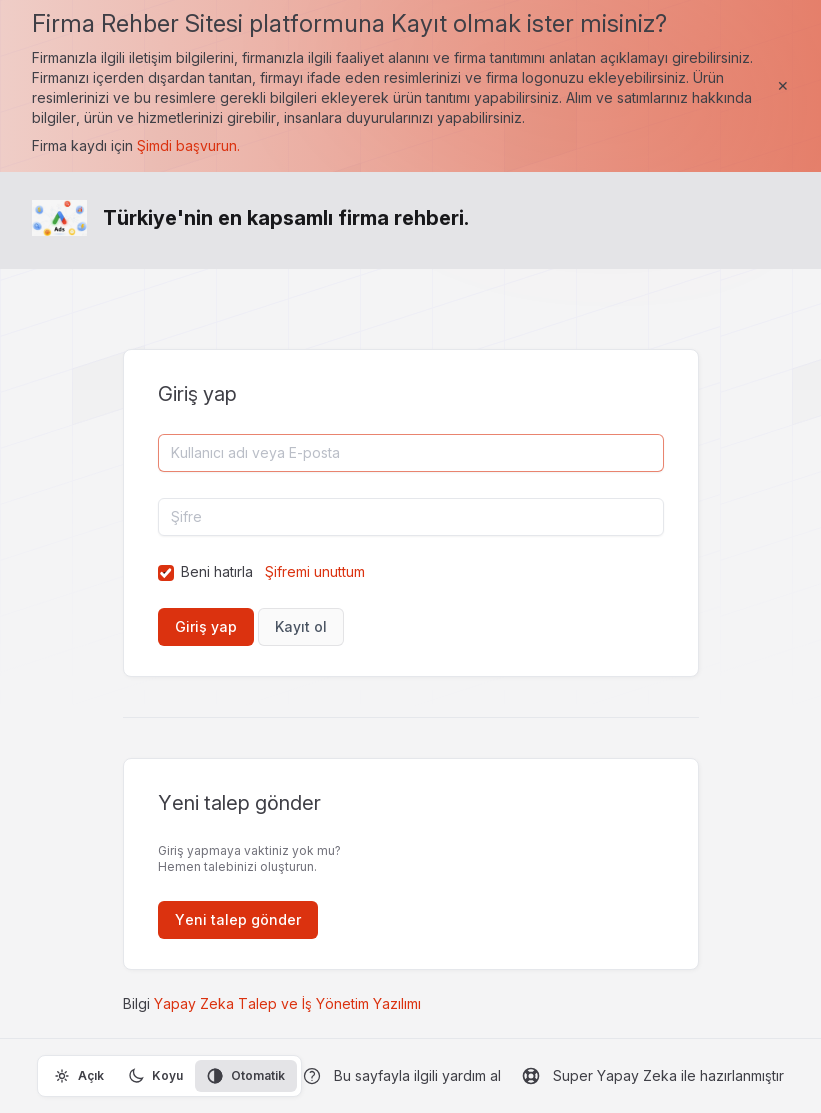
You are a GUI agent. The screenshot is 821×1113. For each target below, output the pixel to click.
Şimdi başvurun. (188, 145)
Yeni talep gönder (238, 919)
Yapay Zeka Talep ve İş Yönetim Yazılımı (287, 1003)
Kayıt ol (301, 626)
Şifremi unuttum (315, 571)
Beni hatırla (217, 571)
